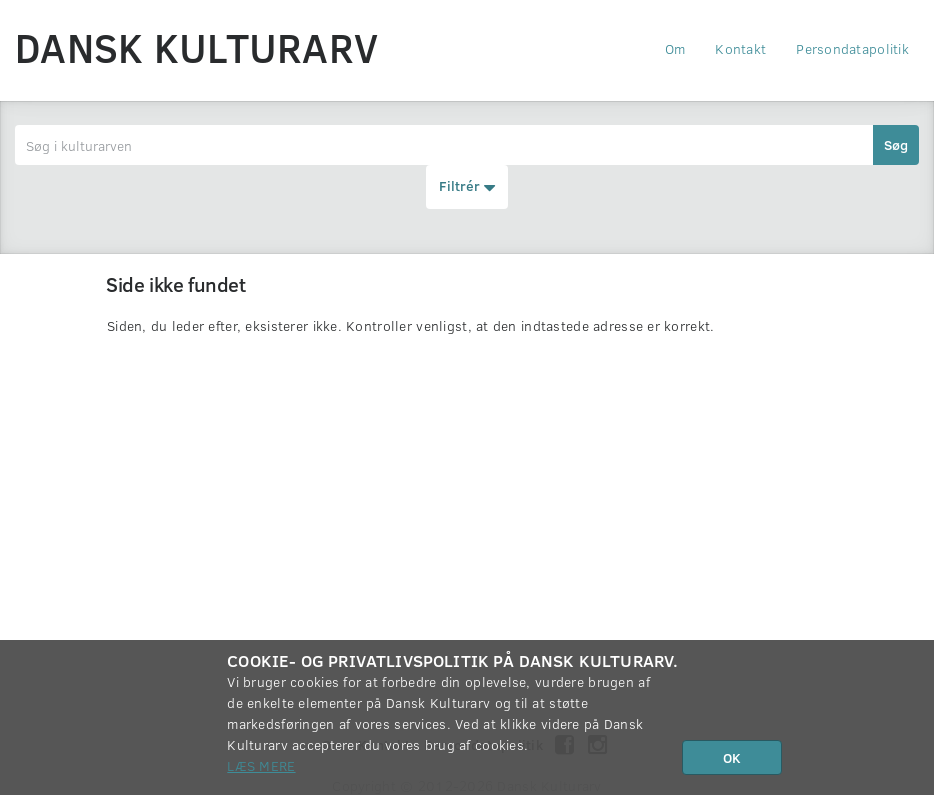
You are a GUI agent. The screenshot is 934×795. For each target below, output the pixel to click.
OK (732, 757)
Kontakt (740, 48)
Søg (896, 144)
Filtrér (467, 187)
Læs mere (261, 765)
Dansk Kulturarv (196, 47)
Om (675, 48)
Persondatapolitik (852, 48)
